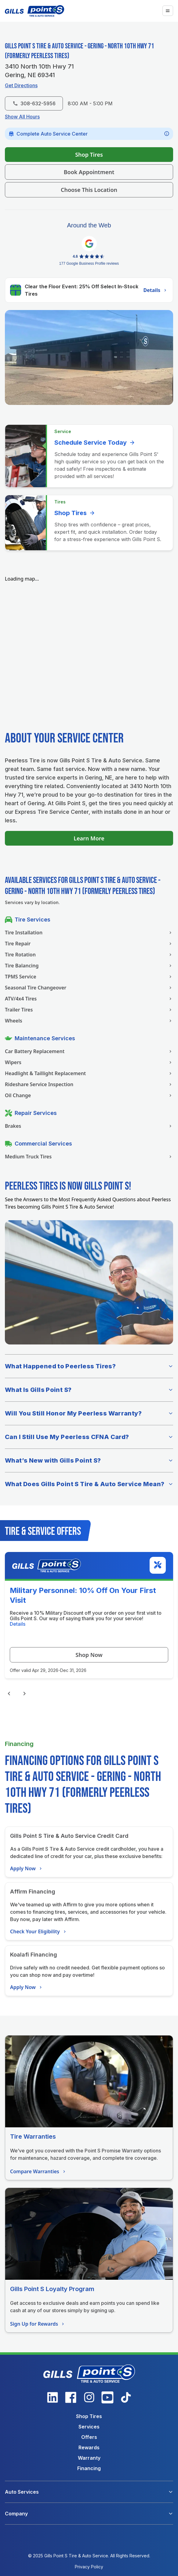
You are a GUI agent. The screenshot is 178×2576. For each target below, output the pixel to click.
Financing (89, 2468)
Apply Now (26, 1868)
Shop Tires (89, 154)
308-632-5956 (34, 103)
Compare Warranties (38, 2171)
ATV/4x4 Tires (89, 998)
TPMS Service (89, 976)
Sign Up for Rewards (38, 2323)
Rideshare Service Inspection (89, 1084)
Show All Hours (22, 117)
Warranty (89, 2458)
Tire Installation (89, 932)
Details (155, 290)
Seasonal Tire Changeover (89, 987)
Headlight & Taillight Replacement (89, 1073)
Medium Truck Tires (89, 1156)
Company (16, 2513)
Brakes (89, 1126)
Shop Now (88, 1654)
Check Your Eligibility (38, 1931)
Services (89, 2426)
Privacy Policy (89, 2566)
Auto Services (22, 2492)
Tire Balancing (89, 965)
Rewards (89, 2447)
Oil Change (89, 1095)
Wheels (89, 1020)
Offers (89, 2437)
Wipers (89, 1062)
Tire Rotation (89, 954)
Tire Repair (89, 943)
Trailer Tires (89, 1009)
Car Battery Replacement (89, 1051)
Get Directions (21, 85)
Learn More (89, 838)
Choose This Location (89, 189)
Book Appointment (89, 172)
